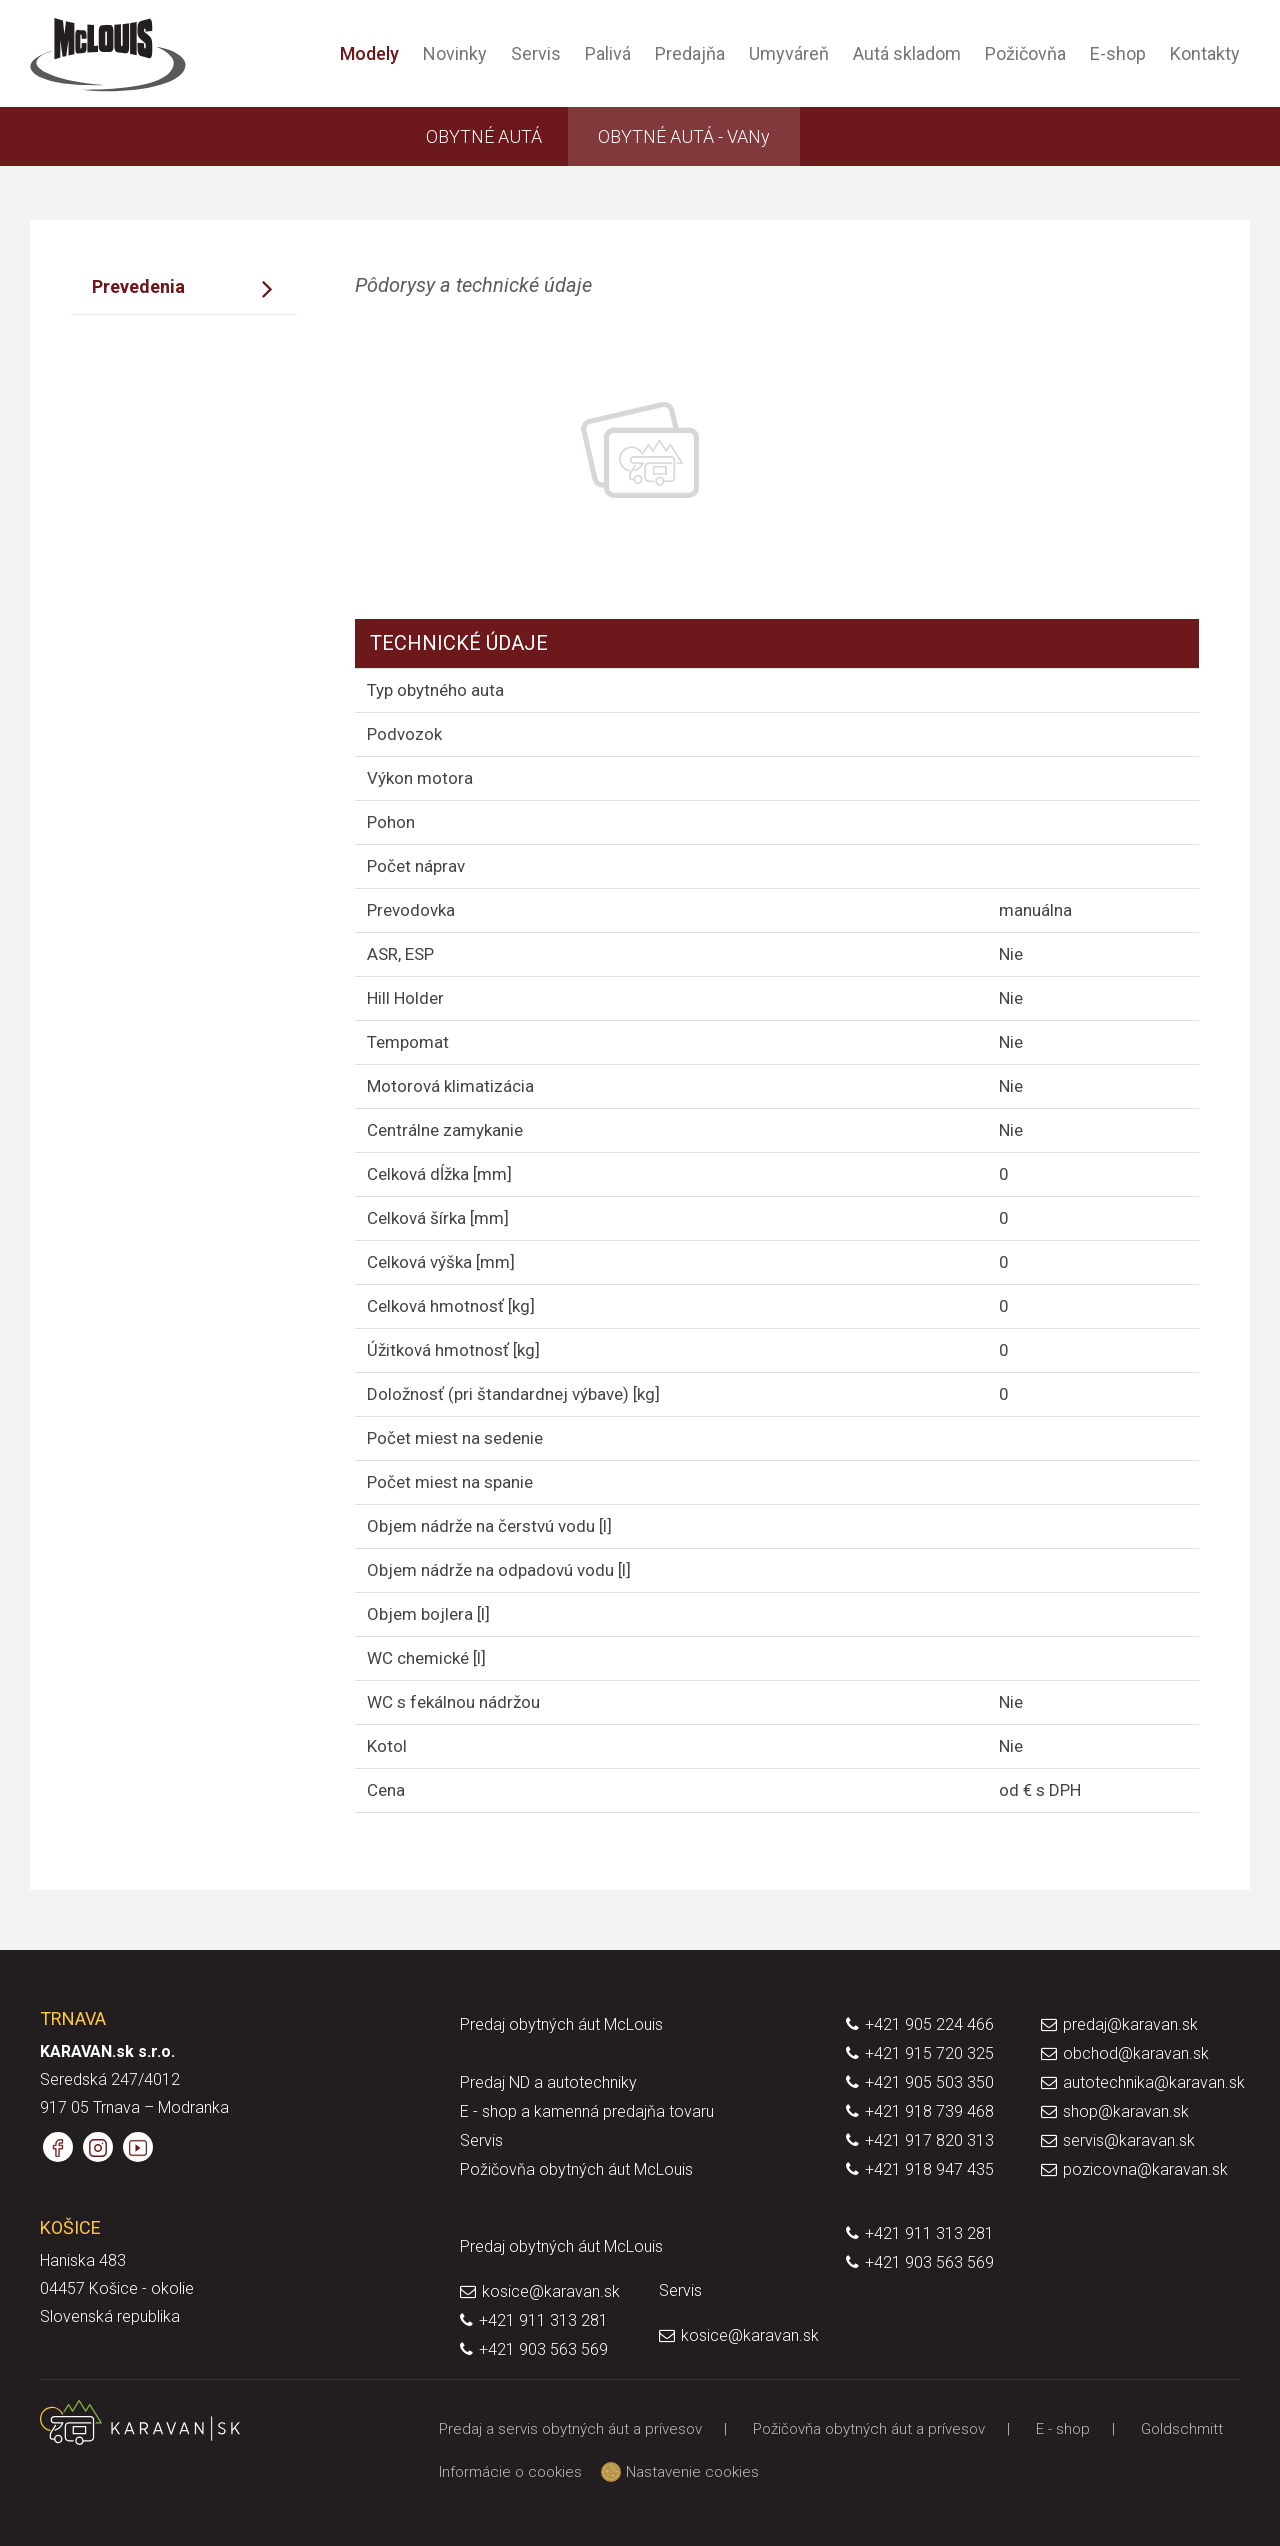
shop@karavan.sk (1126, 2111)
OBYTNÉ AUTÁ (484, 136)
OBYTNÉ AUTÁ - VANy (684, 136)
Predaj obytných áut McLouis (561, 2024)
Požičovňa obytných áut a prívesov (869, 2429)
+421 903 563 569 (929, 2262)
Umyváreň (789, 53)
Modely (369, 53)
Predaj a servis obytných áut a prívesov (570, 2429)
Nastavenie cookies (685, 2472)
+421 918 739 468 (929, 2111)
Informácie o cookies (510, 2472)
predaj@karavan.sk (1130, 2024)
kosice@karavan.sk (551, 2291)
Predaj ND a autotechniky (548, 2082)
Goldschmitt (1182, 2429)
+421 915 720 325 (929, 2053)
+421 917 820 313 (929, 2140)
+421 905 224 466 (929, 2024)
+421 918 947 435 (929, 2169)
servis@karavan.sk (1129, 2140)
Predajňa (690, 53)
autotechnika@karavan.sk (1154, 2082)
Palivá (608, 53)
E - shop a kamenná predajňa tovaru (587, 2111)
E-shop (1118, 53)
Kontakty (1205, 53)
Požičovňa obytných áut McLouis (576, 2169)
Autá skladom (907, 53)
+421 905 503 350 (929, 2082)
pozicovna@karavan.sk (1145, 2169)
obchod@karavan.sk (1136, 2053)
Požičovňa (1025, 53)
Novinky (455, 53)
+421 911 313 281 (929, 2233)
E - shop (1063, 2429)
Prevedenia (138, 286)
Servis (536, 53)
